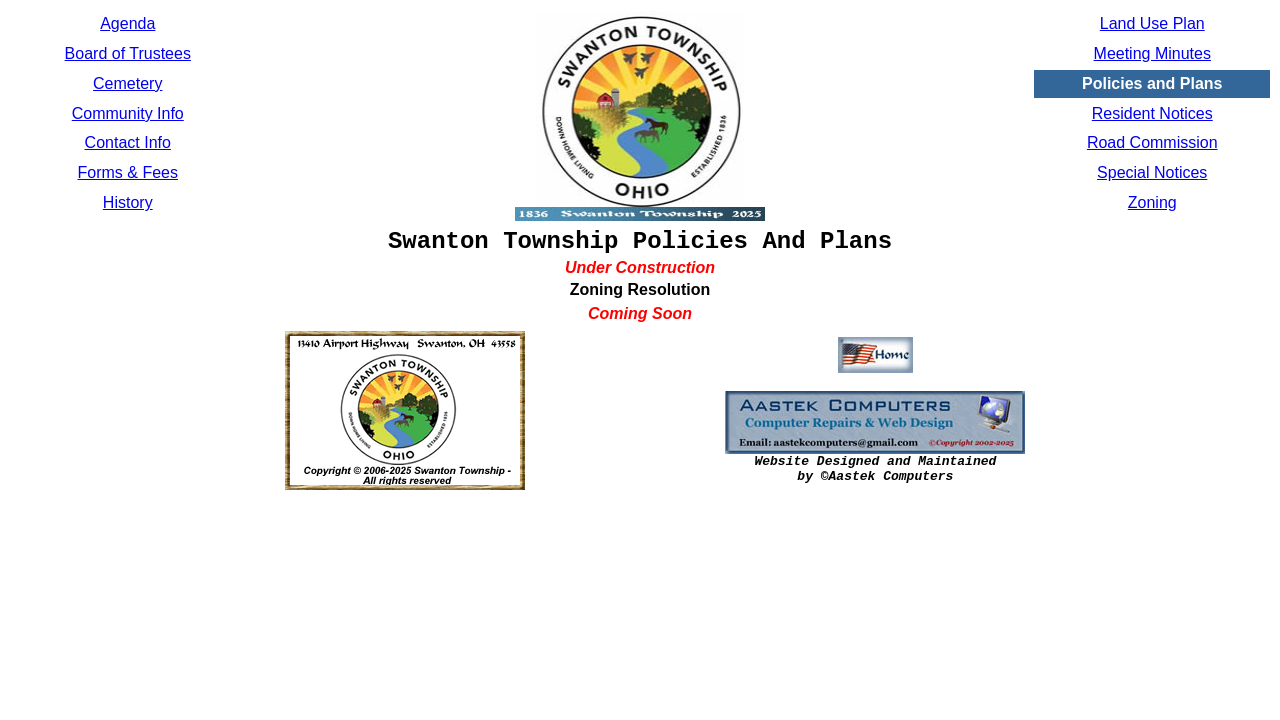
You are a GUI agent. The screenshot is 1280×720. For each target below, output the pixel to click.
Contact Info (128, 142)
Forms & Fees (128, 172)
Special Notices (1152, 172)
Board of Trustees (128, 53)
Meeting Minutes (1152, 53)
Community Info (128, 113)
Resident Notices (1152, 113)
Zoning (1152, 202)
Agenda (127, 23)
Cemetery (127, 83)
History (128, 202)
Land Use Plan (1152, 23)
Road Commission (1152, 142)
